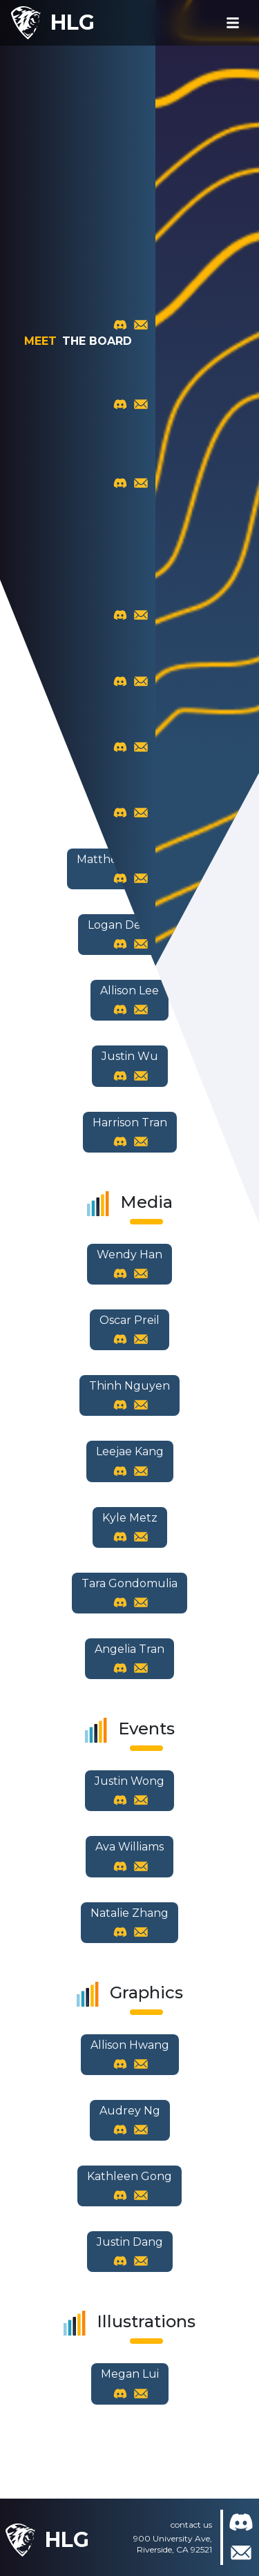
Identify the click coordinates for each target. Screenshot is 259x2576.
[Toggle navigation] (233, 22)
